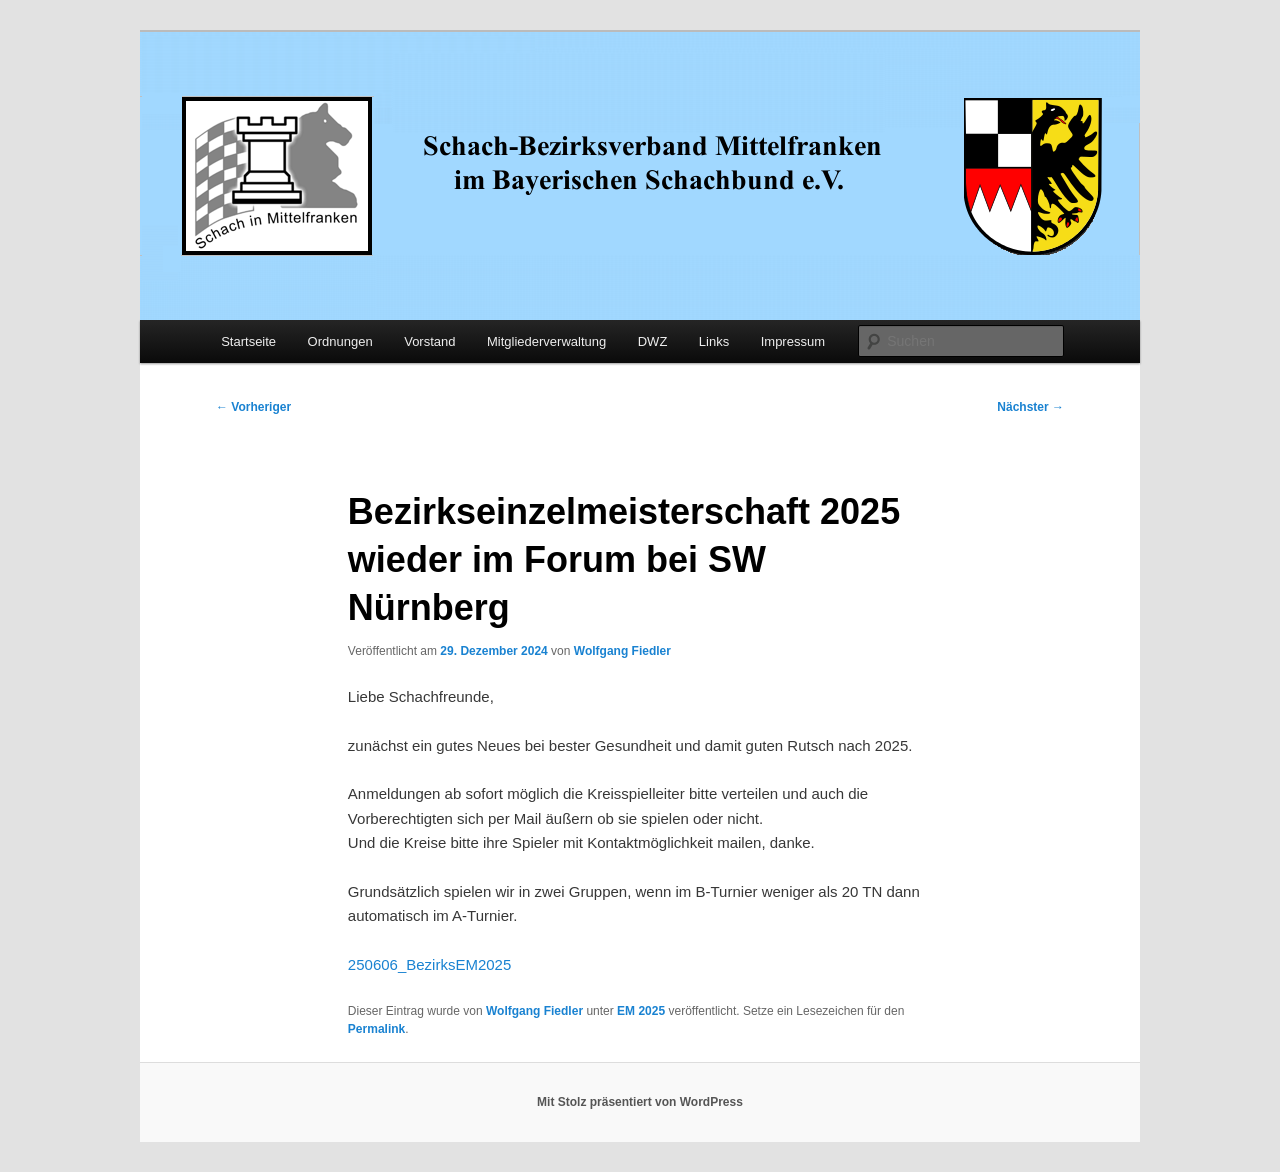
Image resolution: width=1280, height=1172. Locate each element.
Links (714, 341)
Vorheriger (253, 407)
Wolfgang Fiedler (622, 651)
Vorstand (429, 341)
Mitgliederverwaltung (546, 341)
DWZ (653, 341)
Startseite (248, 341)
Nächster (1030, 407)
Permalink (376, 1029)
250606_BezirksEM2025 (429, 964)
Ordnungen (340, 341)
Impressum (793, 341)
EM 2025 (641, 1011)
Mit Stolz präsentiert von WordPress (640, 1102)
